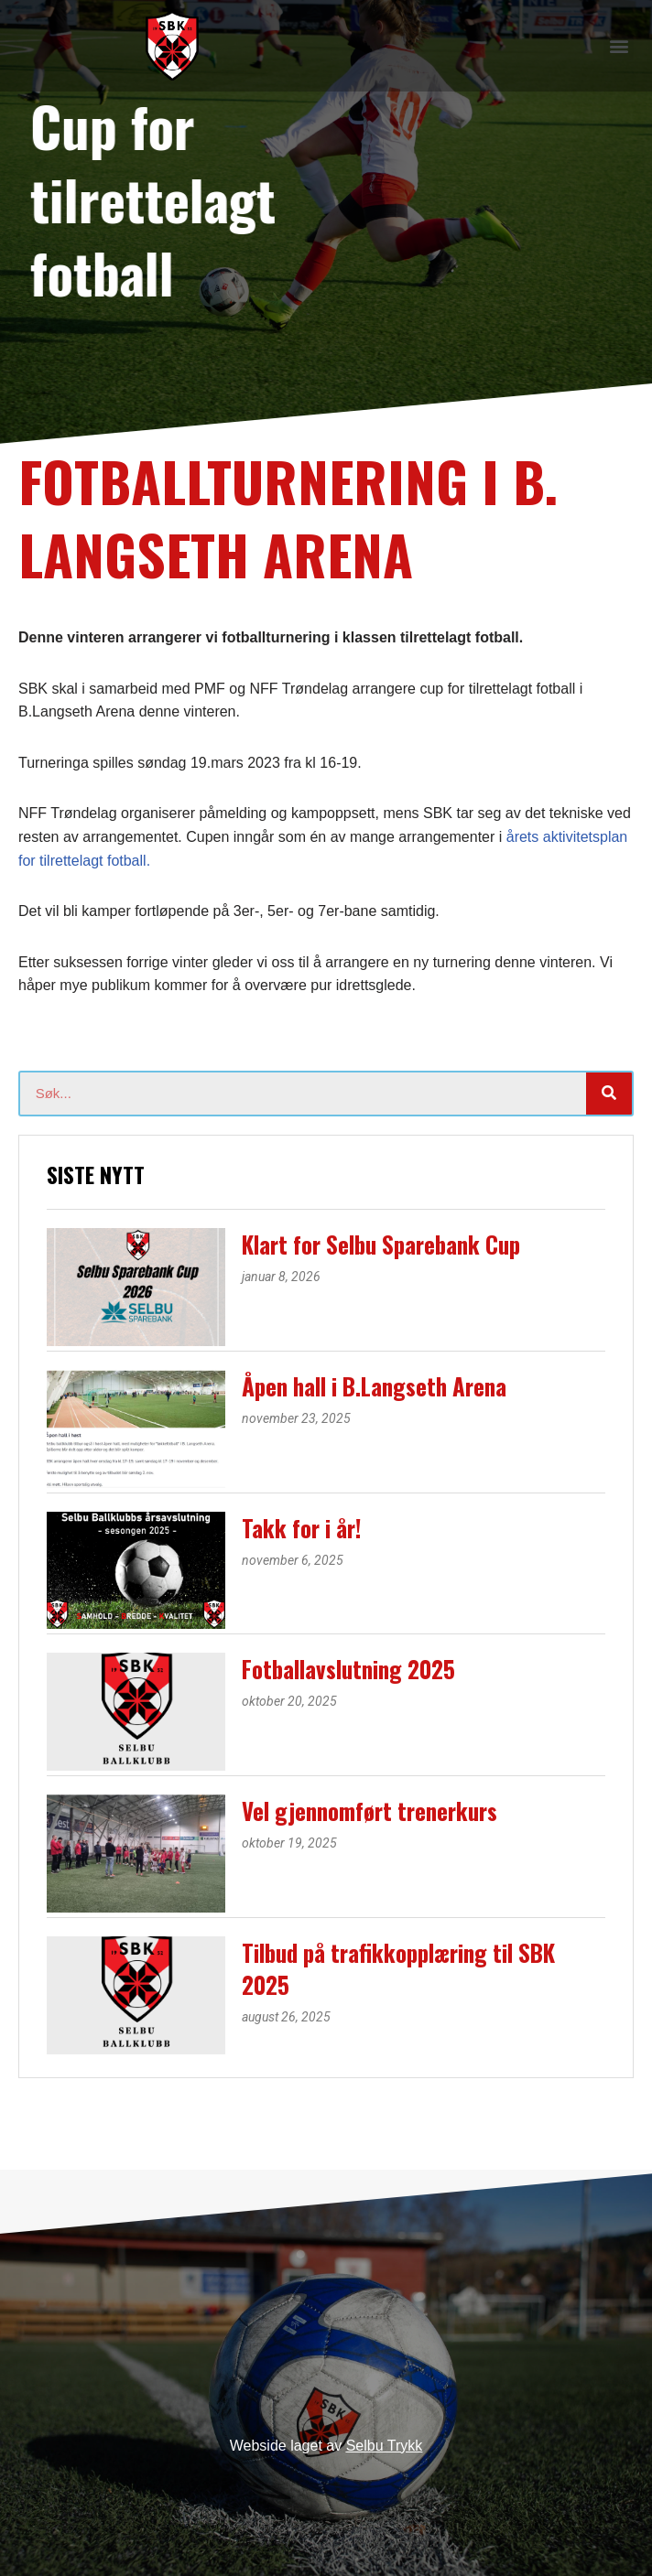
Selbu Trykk (384, 2445)
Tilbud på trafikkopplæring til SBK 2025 (398, 1968)
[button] (618, 45)
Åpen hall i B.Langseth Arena (374, 1386)
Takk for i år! (301, 1528)
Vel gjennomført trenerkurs (369, 1810)
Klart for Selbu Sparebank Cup (381, 1244)
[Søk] (609, 1093)
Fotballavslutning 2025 (348, 1669)
